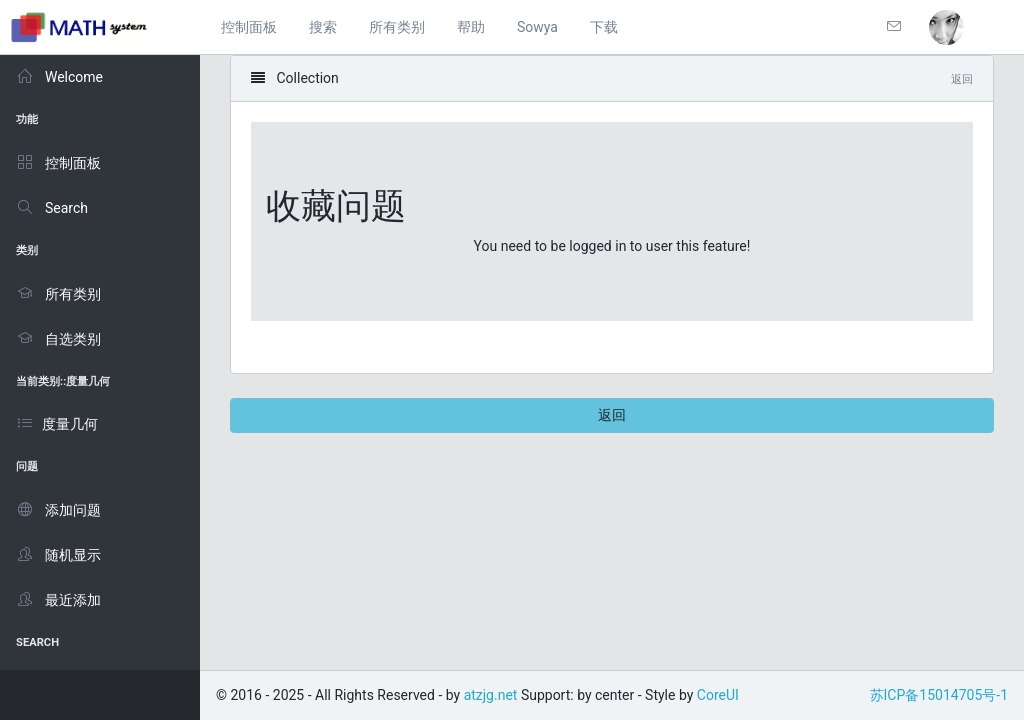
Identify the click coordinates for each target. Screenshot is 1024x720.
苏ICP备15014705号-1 (939, 695)
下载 (604, 27)
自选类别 (58, 339)
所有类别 (397, 27)
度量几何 (57, 424)
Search (52, 208)
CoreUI (718, 695)
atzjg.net (491, 695)
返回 (612, 415)
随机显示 (58, 555)
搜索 (323, 27)
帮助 (471, 27)
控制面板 (249, 27)
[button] (946, 27)
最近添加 (58, 600)
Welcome (59, 77)
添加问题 (58, 510)
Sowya (537, 27)
